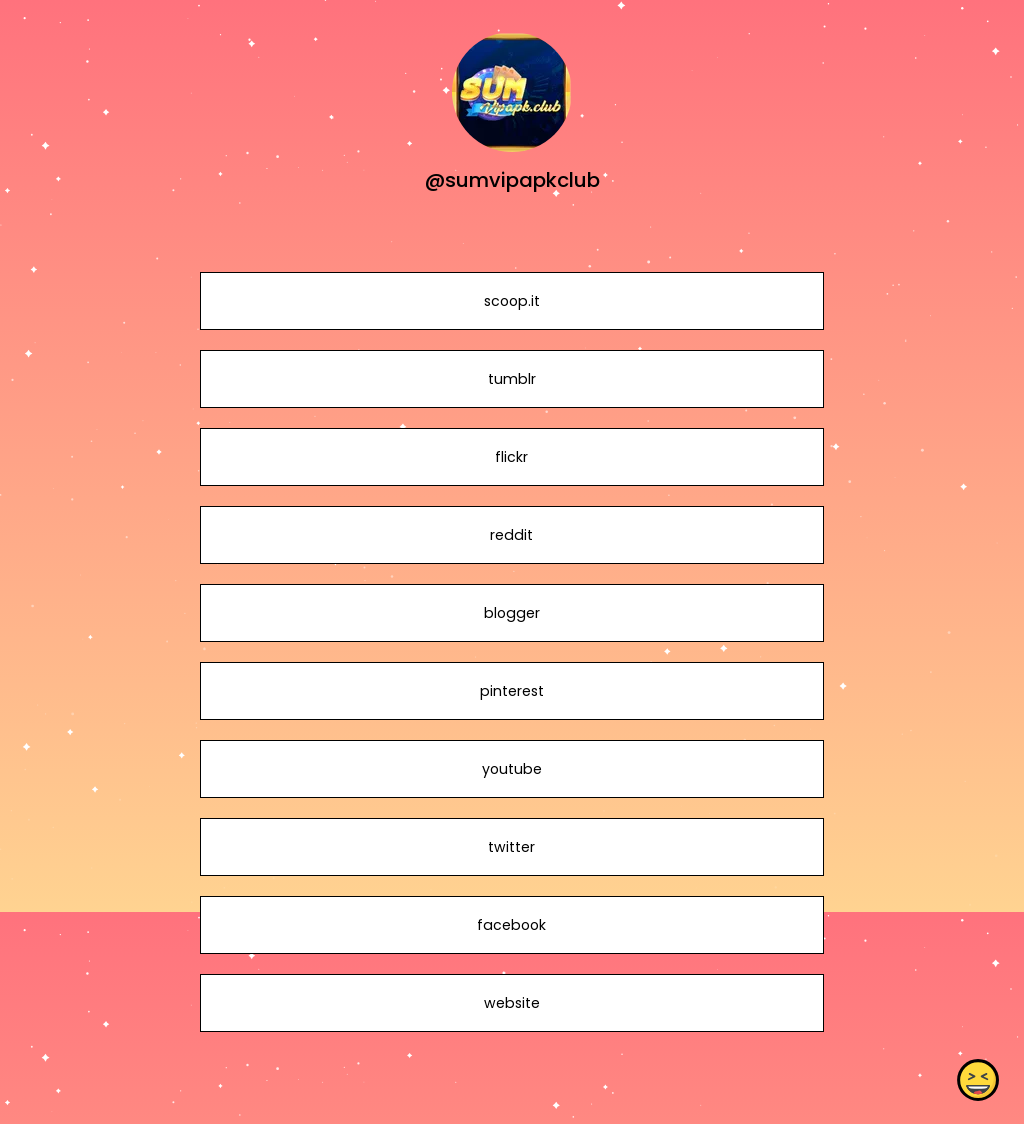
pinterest (512, 691)
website (512, 1003)
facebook (511, 925)
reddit (511, 535)
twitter (511, 847)
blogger (512, 613)
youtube (512, 769)
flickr (511, 457)
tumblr (512, 379)
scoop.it (512, 301)
